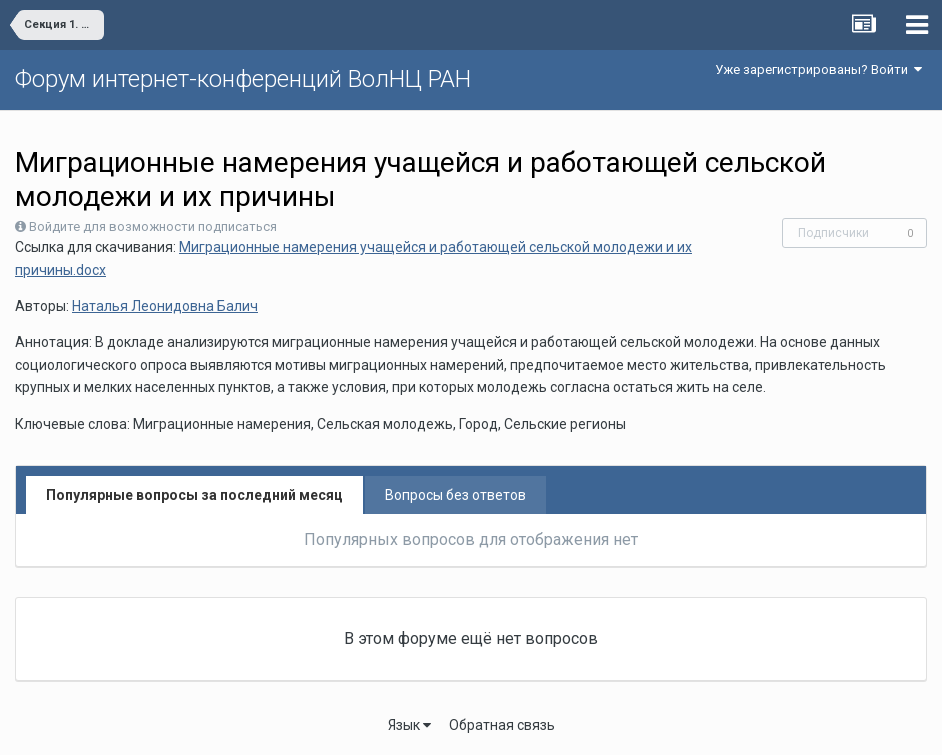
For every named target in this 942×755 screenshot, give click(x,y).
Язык (409, 725)
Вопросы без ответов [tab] (455, 495)
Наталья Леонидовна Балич (165, 306)
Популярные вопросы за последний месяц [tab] (194, 495)
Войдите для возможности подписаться (153, 226)
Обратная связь (502, 725)
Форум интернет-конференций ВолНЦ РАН (243, 79)
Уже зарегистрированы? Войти (818, 69)
